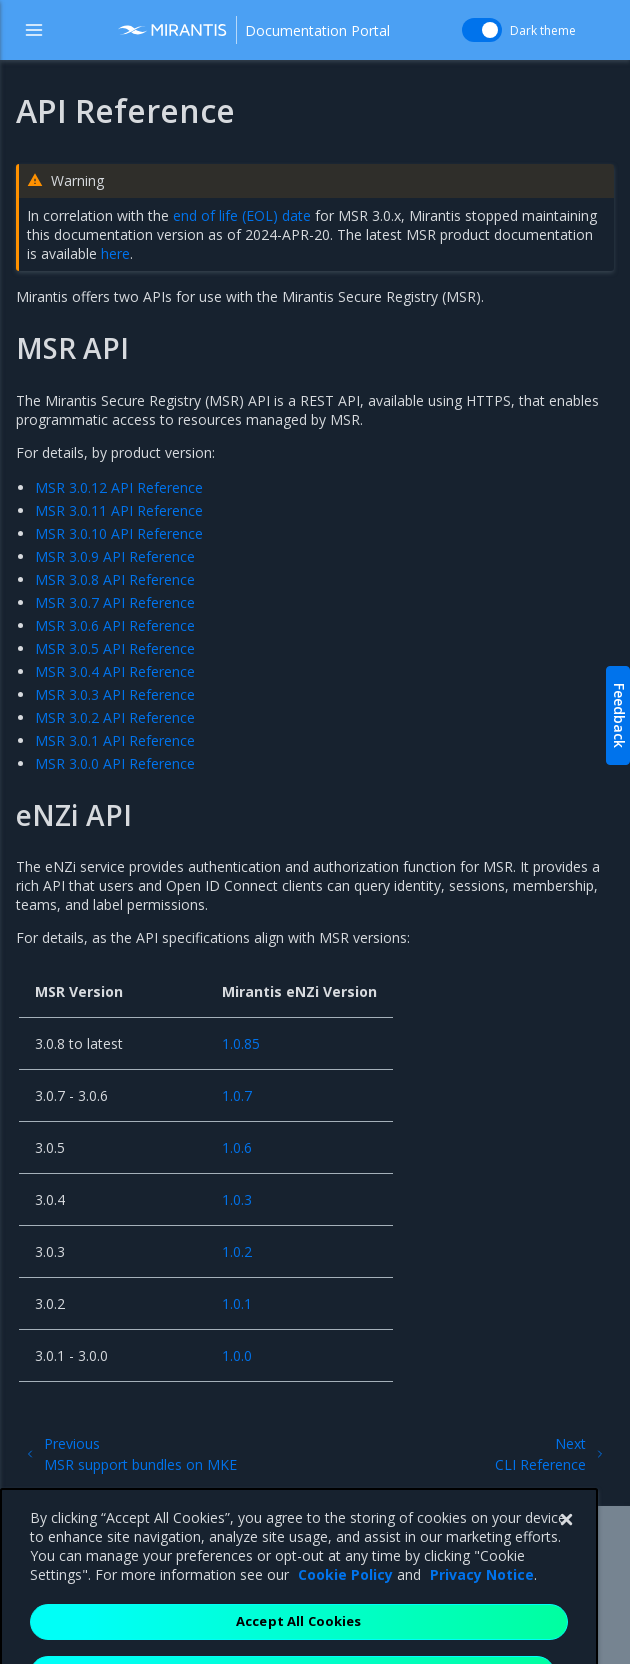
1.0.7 (237, 1095)
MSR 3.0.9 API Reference (115, 556)
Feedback (619, 715)
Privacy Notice (482, 1609)
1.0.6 (237, 1147)
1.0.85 (241, 1043)
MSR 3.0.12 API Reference (119, 487)
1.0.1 (237, 1303)
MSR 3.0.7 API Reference (115, 602)
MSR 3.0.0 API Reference (115, 763)
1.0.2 (237, 1251)
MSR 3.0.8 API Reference (115, 579)
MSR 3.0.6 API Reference (115, 625)
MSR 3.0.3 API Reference (115, 694)
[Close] (566, 1555)
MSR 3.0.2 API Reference (115, 717)
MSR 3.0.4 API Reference (115, 671)
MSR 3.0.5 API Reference (115, 648)
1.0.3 (237, 1199)
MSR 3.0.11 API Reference (119, 510)
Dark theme (543, 30)
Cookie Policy (345, 1609)
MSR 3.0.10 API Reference (119, 533)
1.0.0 (237, 1355)
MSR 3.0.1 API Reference (115, 740)
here (115, 253)
